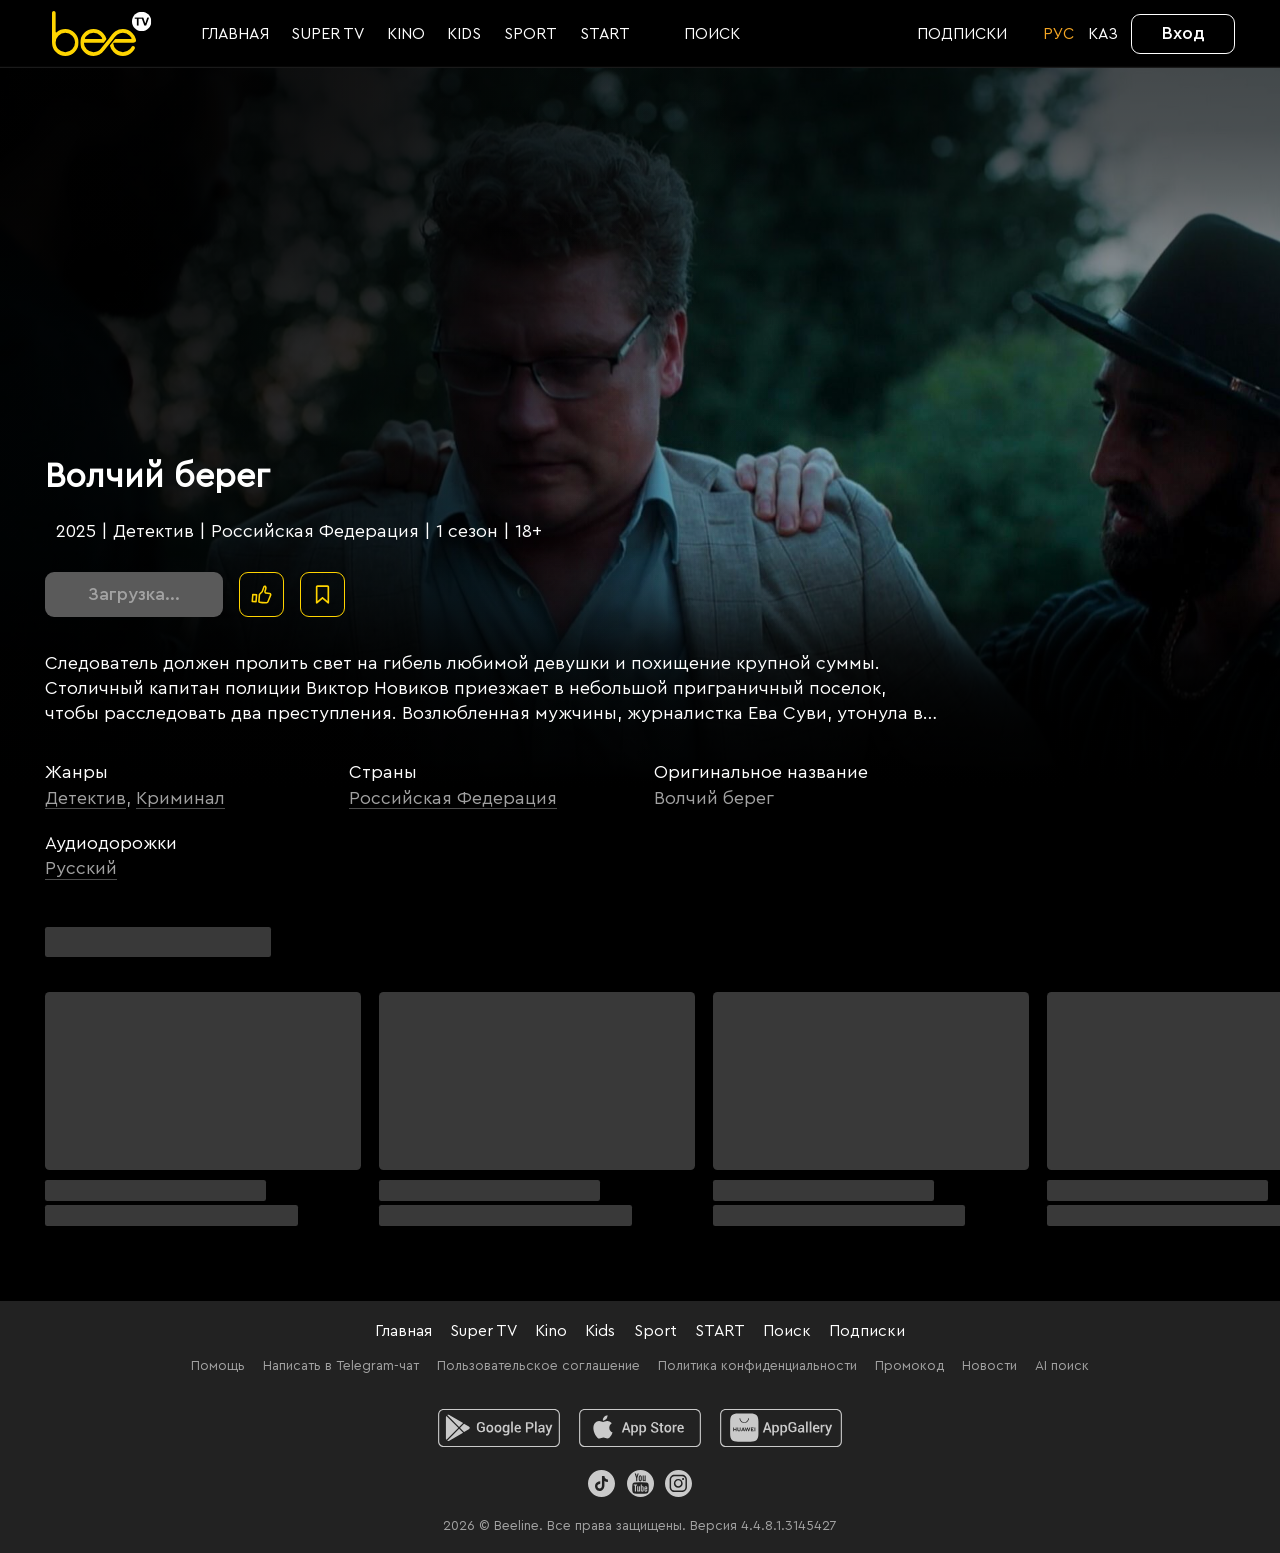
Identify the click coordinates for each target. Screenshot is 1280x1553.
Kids (600, 1331)
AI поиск (1062, 1366)
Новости (989, 1366)
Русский (81, 868)
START (720, 1331)
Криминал (180, 798)
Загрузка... (134, 594)
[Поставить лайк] (261, 594)
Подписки (867, 1331)
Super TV (483, 1331)
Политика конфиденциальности (757, 1366)
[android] (499, 1428)
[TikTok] (601, 1483)
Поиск (787, 1331)
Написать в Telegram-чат (341, 1366)
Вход (1183, 33)
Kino (551, 1331)
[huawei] (781, 1428)
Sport (655, 1331)
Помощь (218, 1366)
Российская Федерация (453, 798)
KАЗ (1103, 34)
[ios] (640, 1428)
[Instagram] (678, 1483)
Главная (403, 1331)
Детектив (85, 798)
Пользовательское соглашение (538, 1366)
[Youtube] (639, 1483)
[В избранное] (322, 594)
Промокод (909, 1366)
